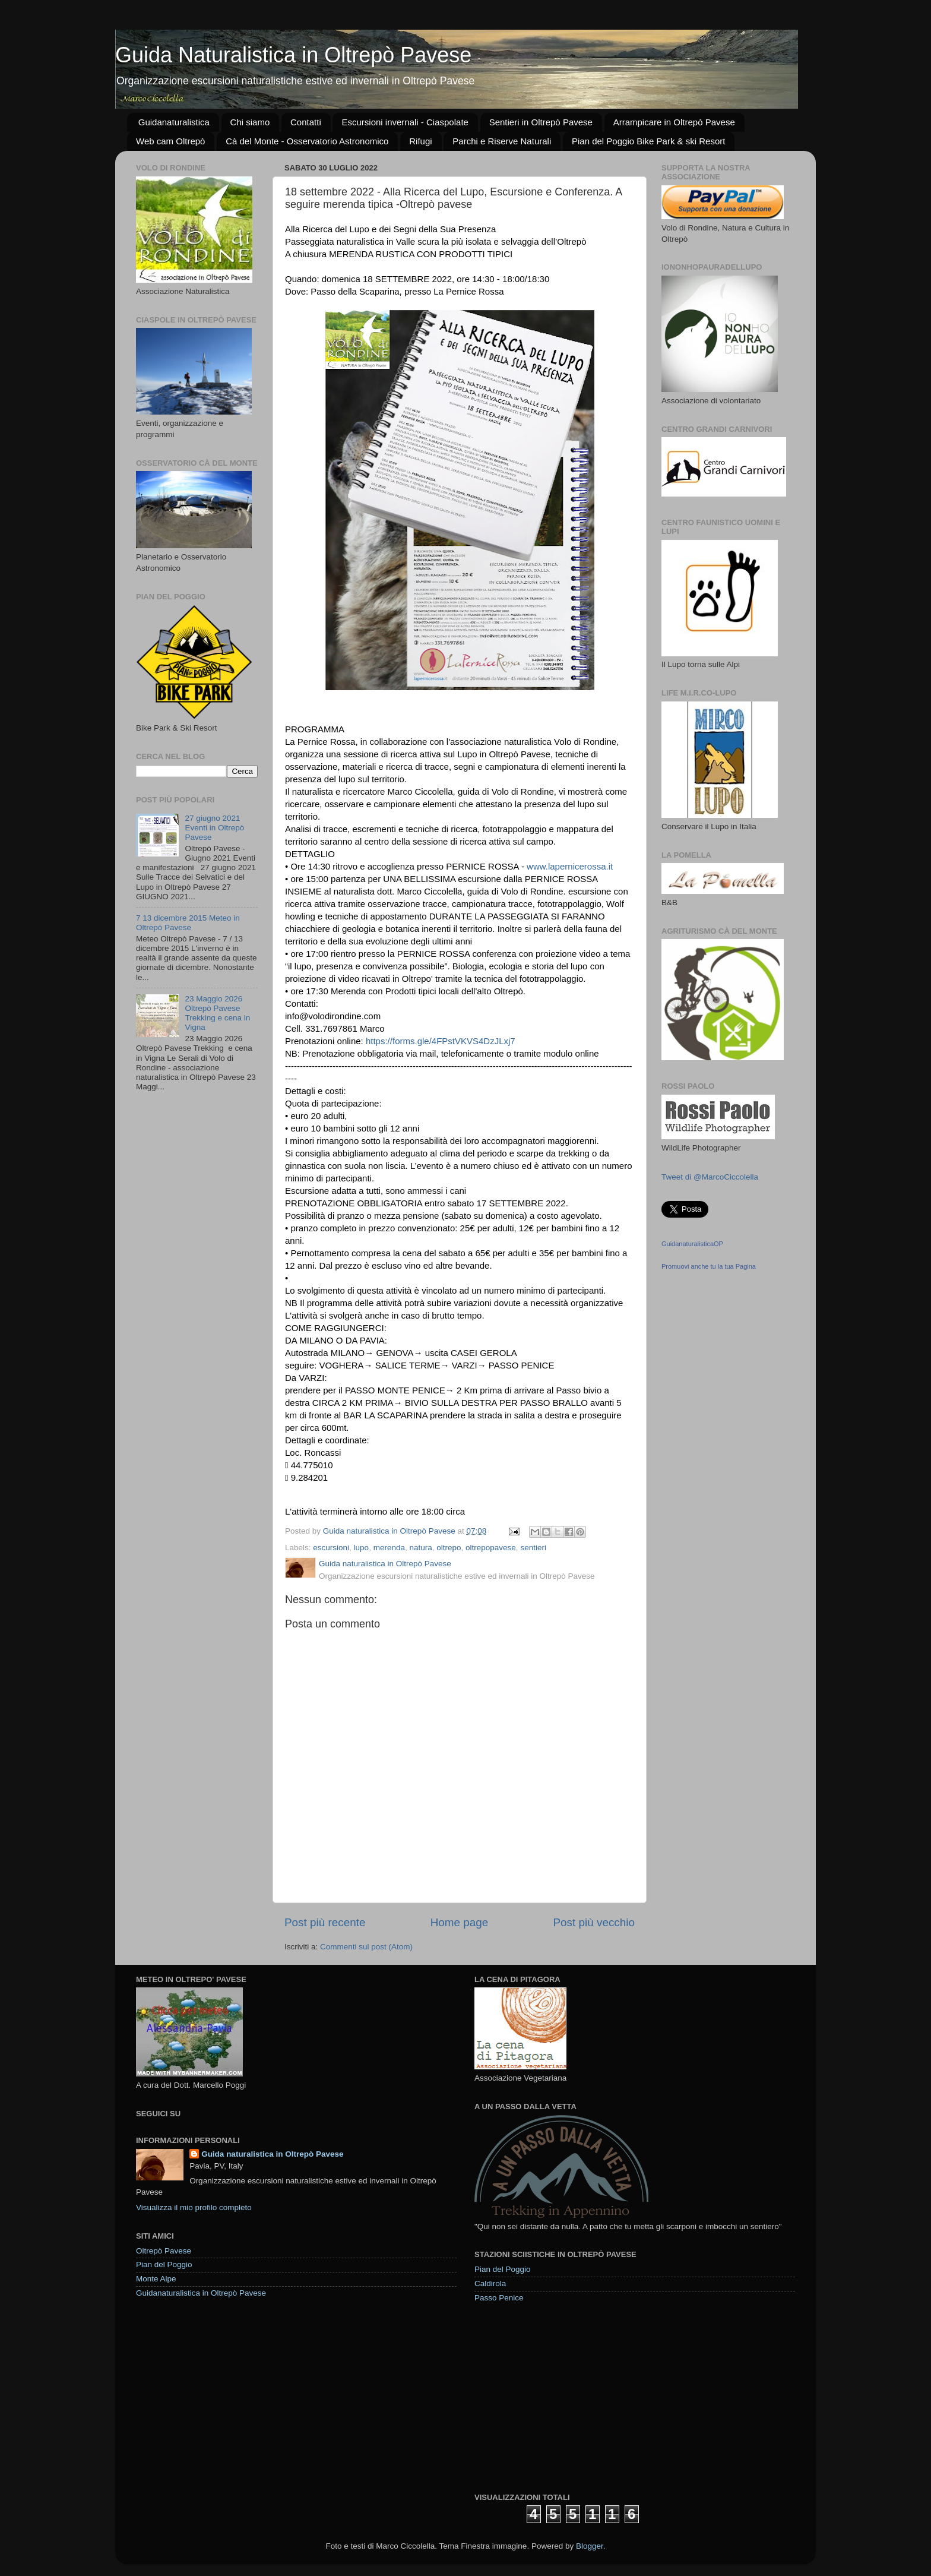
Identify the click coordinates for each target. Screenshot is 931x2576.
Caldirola (490, 2283)
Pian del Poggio (164, 2264)
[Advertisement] (563, 2397)
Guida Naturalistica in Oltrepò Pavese (293, 55)
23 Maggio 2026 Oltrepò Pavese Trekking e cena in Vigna (217, 1013)
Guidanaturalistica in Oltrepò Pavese (201, 2293)
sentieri (533, 1547)
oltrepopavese (491, 1547)
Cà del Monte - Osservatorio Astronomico (307, 141)
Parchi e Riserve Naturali (501, 141)
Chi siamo (250, 122)
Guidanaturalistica (174, 122)
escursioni (331, 1547)
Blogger (589, 2546)
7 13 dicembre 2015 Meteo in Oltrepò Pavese (188, 923)
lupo (361, 1547)
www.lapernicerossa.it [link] (570, 866)
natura (420, 1547)
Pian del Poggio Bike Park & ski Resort (648, 141)
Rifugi (420, 141)
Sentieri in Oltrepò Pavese (541, 122)
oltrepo (448, 1547)
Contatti (305, 122)
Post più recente (325, 1922)
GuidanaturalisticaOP (692, 1243)
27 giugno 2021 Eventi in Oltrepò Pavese (214, 828)
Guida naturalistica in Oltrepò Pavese (272, 2154)
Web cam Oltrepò (170, 141)
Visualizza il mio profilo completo (194, 2207)
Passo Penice (499, 2297)
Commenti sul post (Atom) (366, 1946)
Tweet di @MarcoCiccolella (709, 1176)
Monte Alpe (156, 2278)
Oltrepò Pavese (163, 2250)
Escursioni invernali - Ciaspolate (404, 122)
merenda (389, 1547)
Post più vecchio (594, 1922)
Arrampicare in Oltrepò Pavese (674, 122)
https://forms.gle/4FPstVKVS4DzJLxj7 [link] (440, 1041)
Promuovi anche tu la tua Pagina (708, 1266)
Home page (459, 1922)
